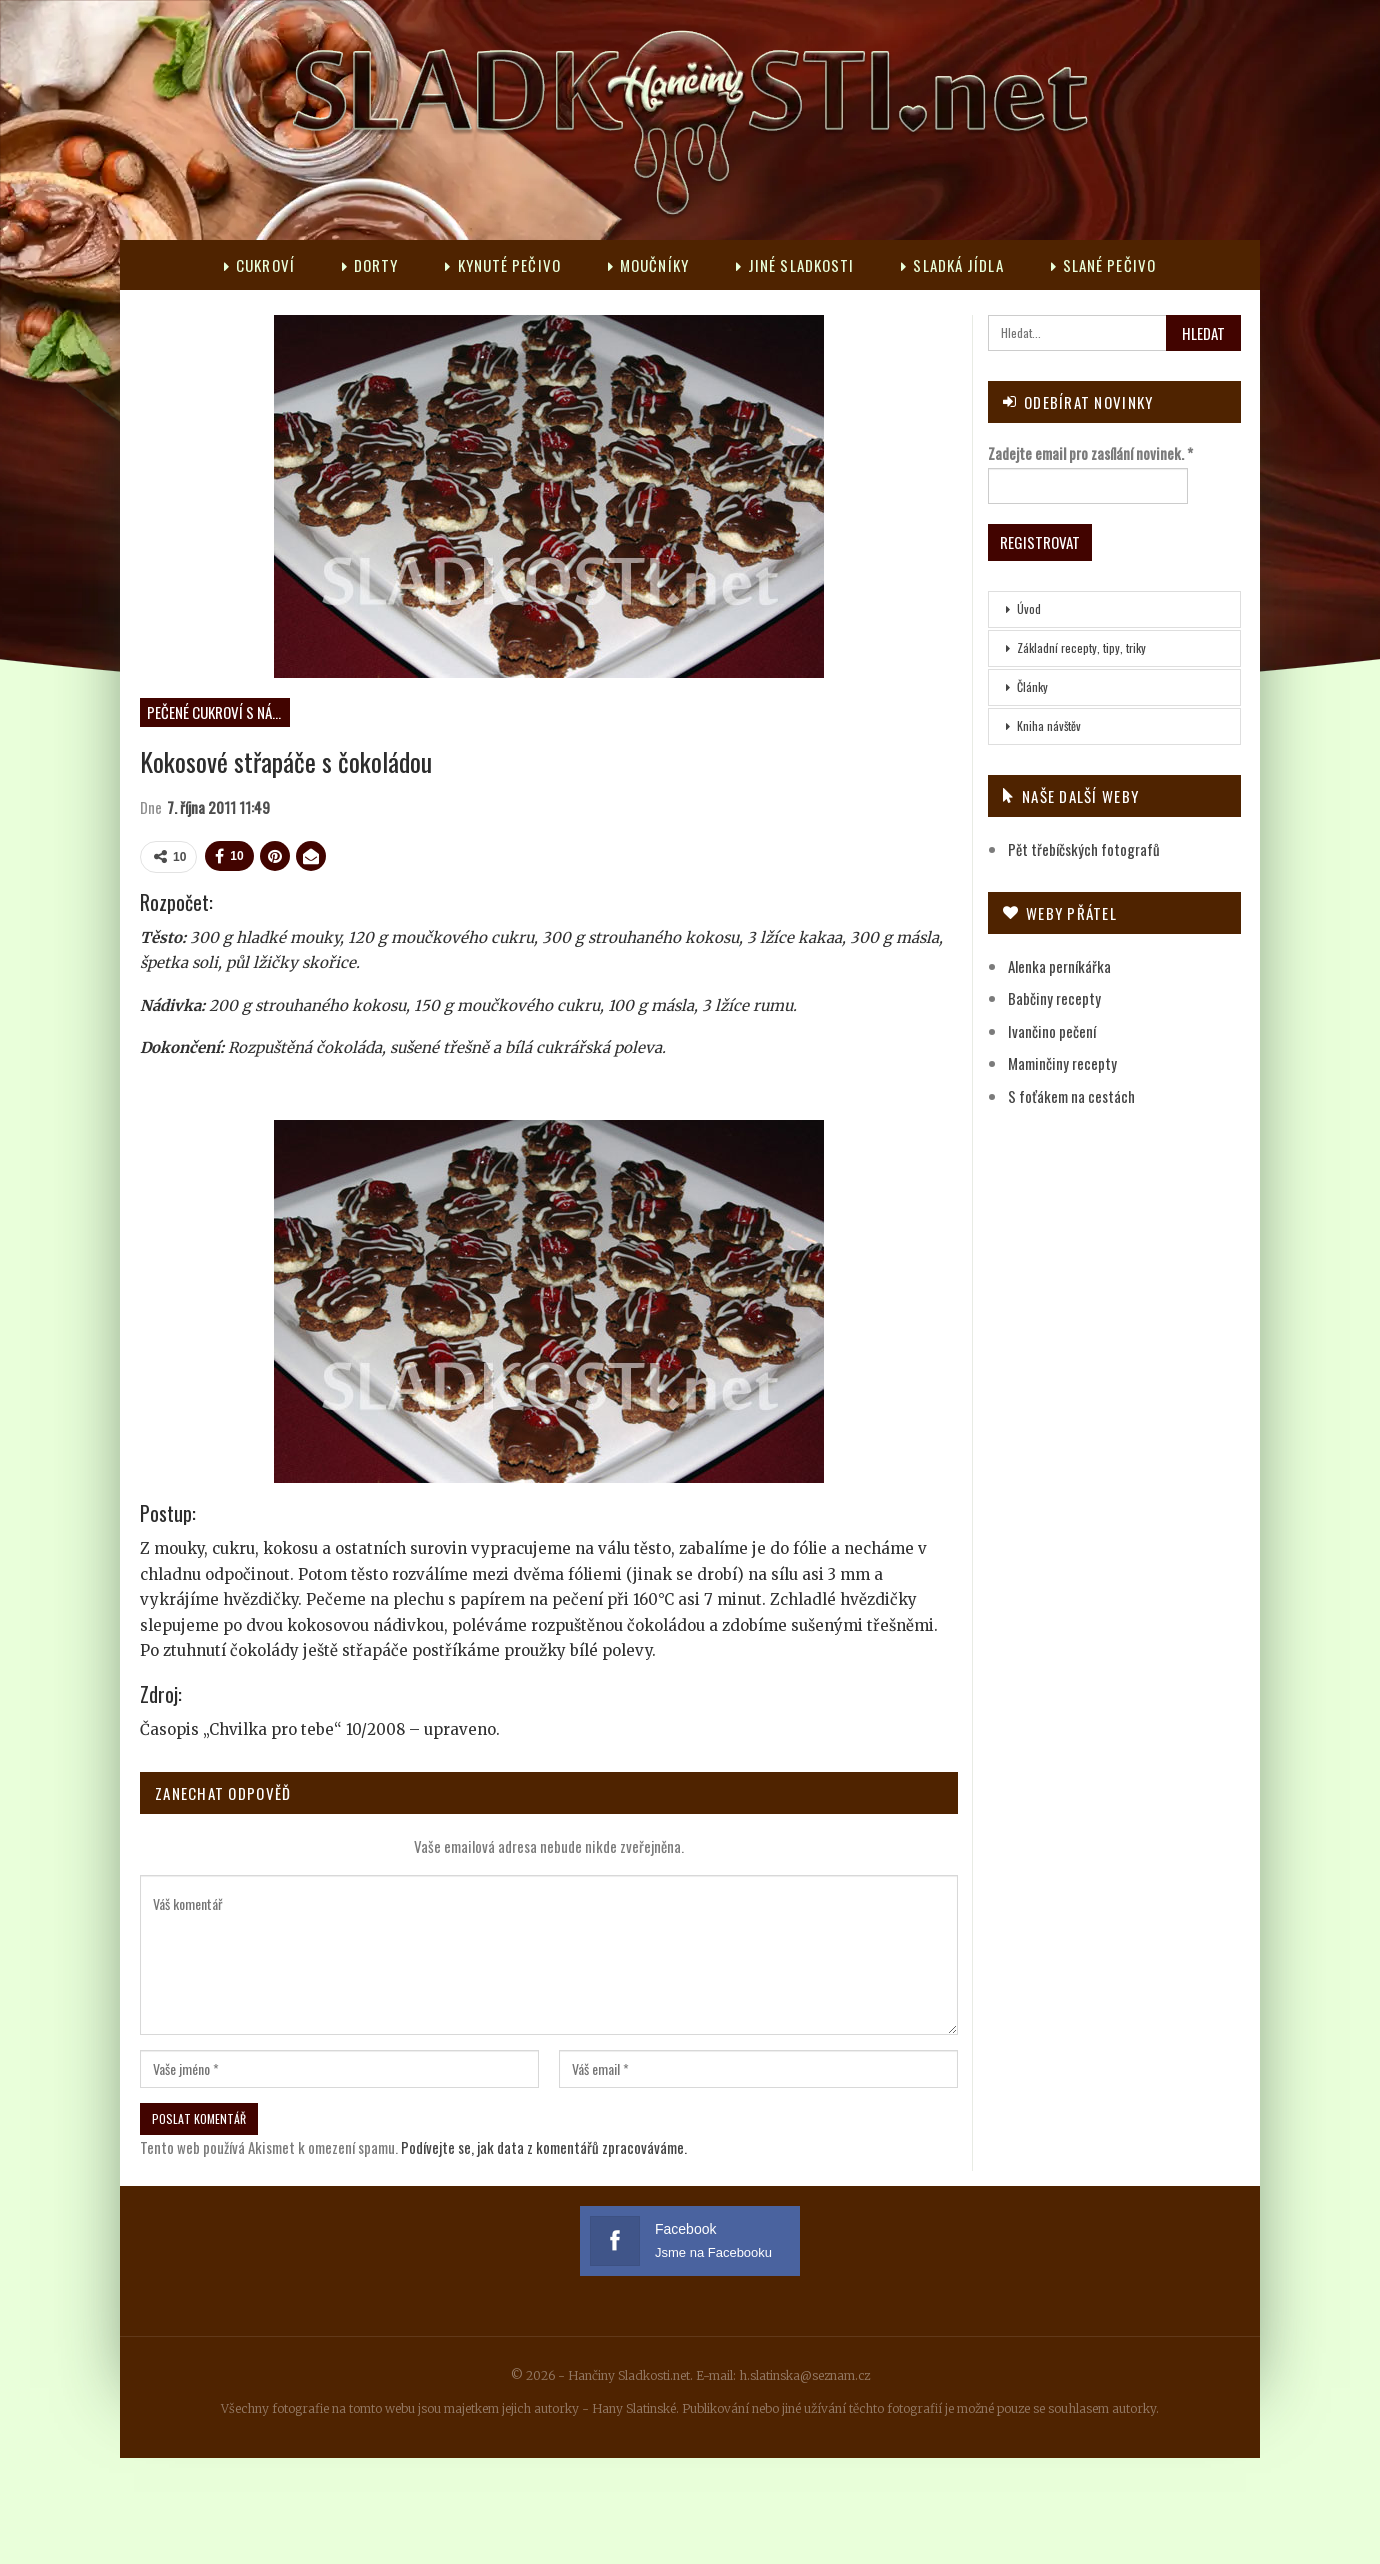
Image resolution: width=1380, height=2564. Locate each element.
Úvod (1029, 608)
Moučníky (648, 265)
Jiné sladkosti (795, 265)
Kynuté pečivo (502, 265)
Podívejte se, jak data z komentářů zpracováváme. (544, 2147)
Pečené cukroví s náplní (218, 712)
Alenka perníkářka (1059, 966)
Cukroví (259, 265)
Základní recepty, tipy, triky (1081, 647)
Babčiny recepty (1054, 998)
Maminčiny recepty (1062, 1063)
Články (1032, 686)
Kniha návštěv (1049, 725)
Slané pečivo (1103, 265)
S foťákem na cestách (1071, 1096)
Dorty (370, 265)
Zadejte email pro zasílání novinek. (1090, 453)
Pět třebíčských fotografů (1084, 849)
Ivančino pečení (1052, 1031)
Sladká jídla (952, 265)
